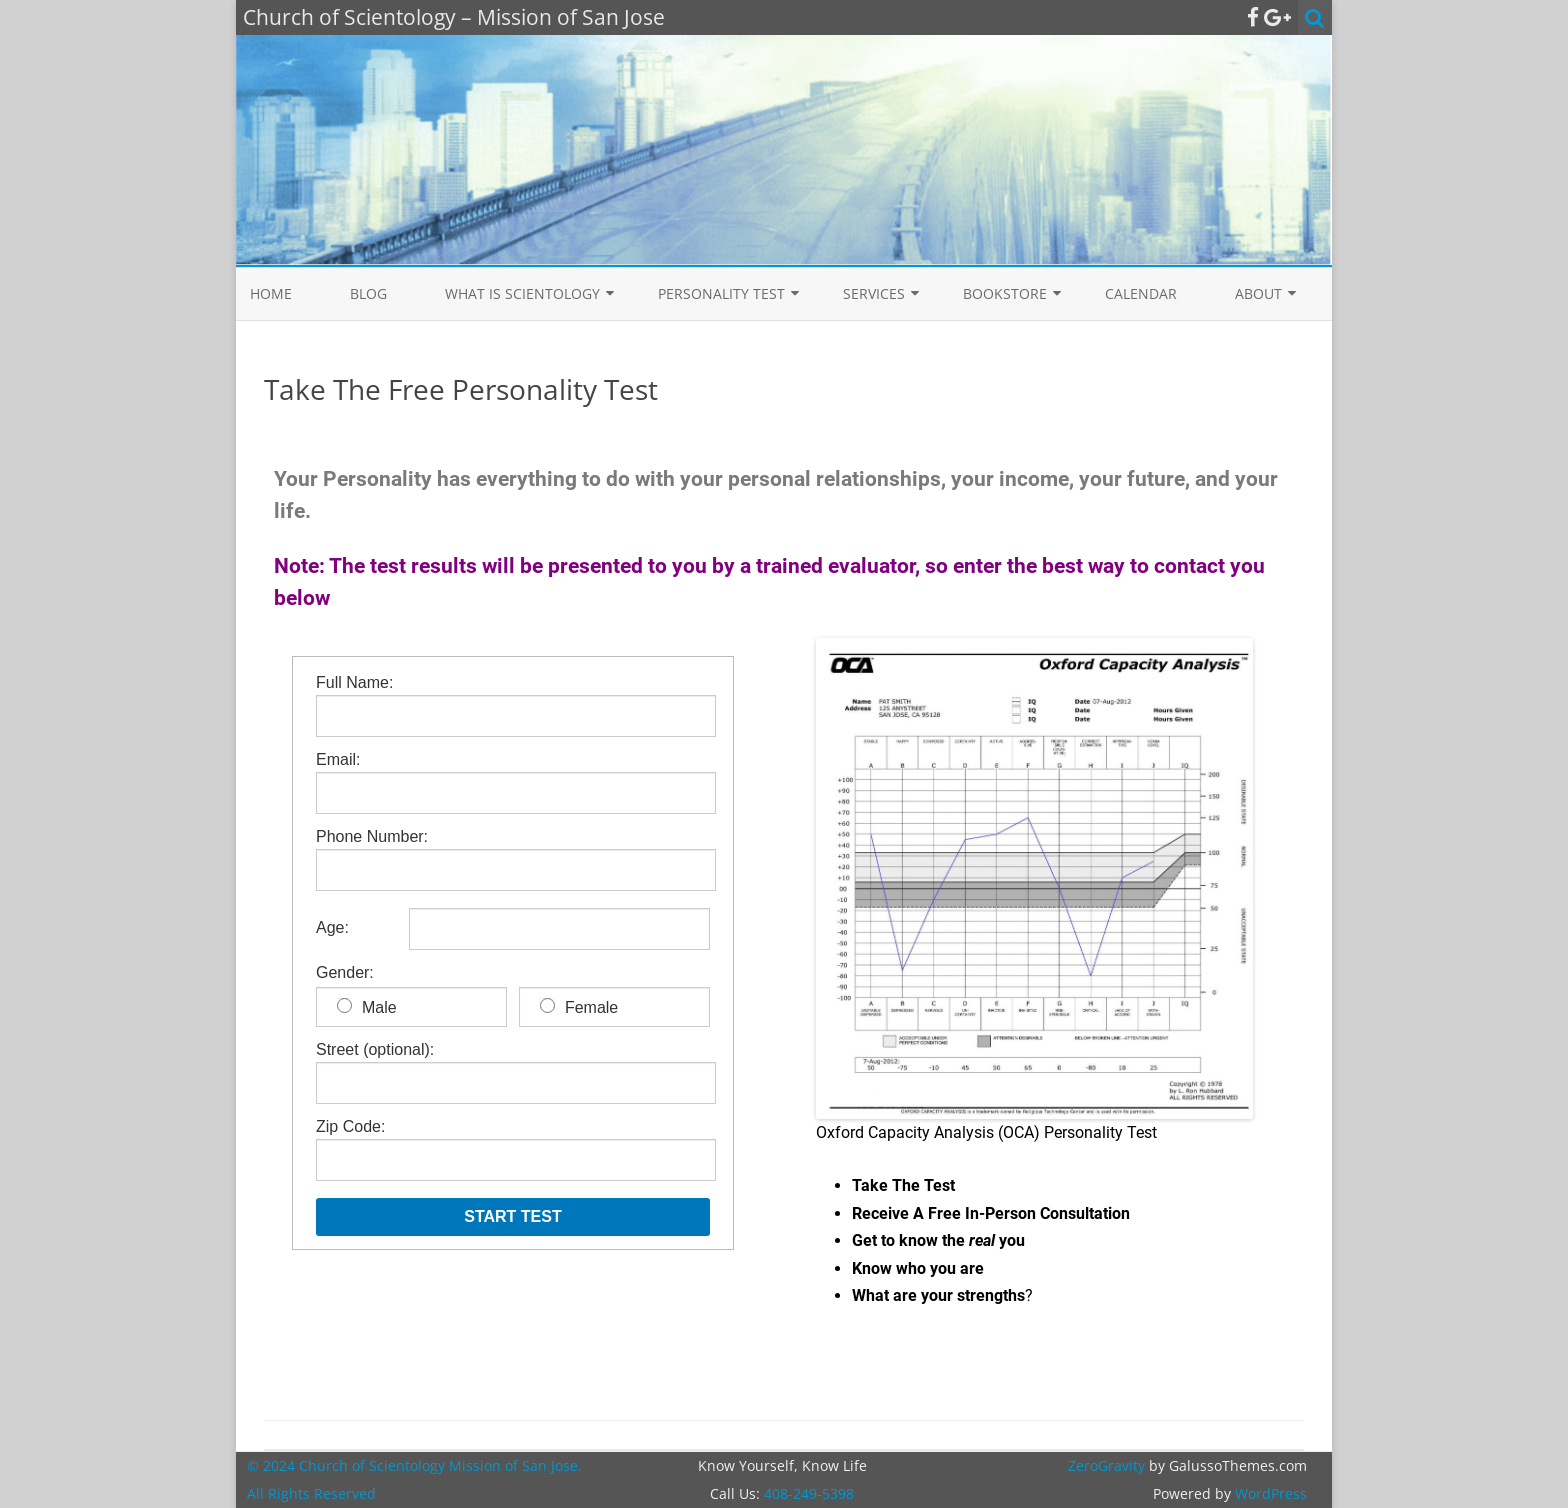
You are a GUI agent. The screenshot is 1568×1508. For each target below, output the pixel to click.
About (1258, 293)
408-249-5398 (809, 1493)
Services (874, 293)
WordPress (1269, 1493)
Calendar (1141, 293)
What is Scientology (522, 293)
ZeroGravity (1106, 1465)
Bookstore (1005, 293)
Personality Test (721, 293)
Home (271, 293)
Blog (368, 293)
